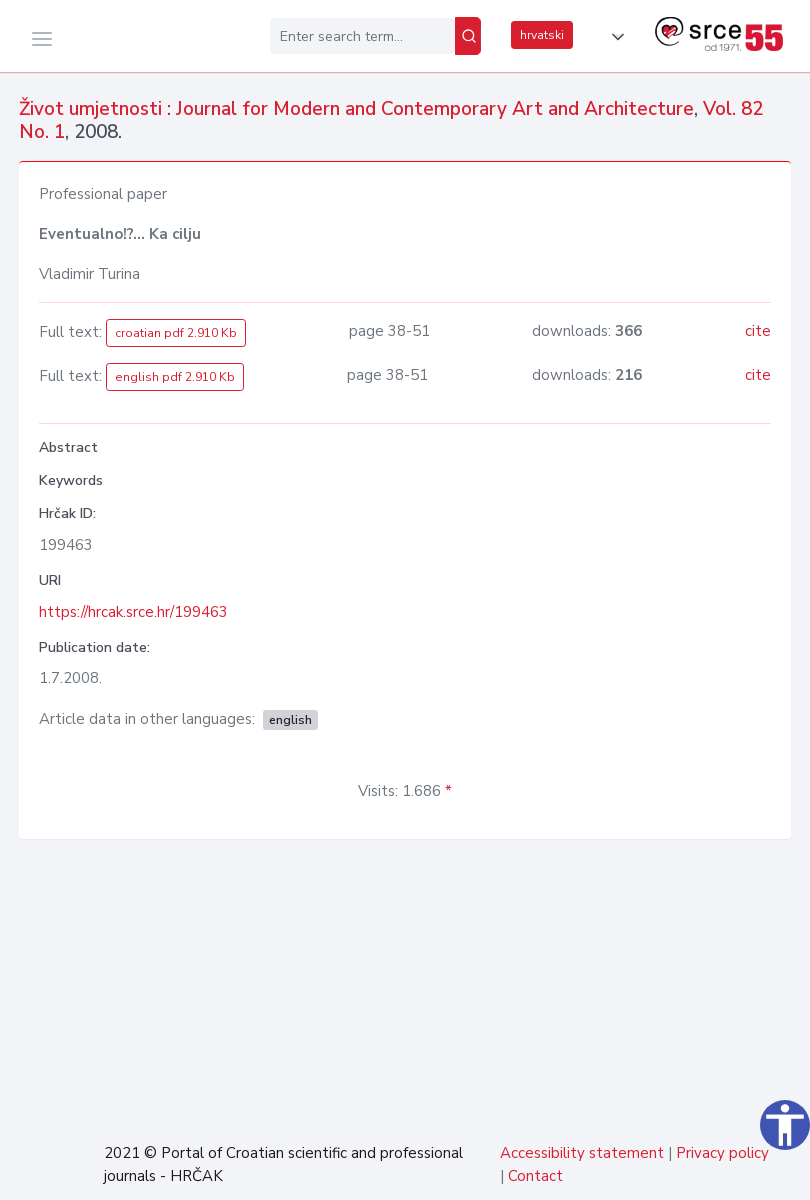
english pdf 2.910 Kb (175, 377)
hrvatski (542, 35)
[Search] (468, 36)
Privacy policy (722, 1153)
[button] (614, 37)
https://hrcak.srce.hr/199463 (133, 612)
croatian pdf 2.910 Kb (176, 333)
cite (758, 331)
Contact (535, 1176)
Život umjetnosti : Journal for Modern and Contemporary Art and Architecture (356, 109)
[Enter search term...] (362, 36)
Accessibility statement (582, 1153)
